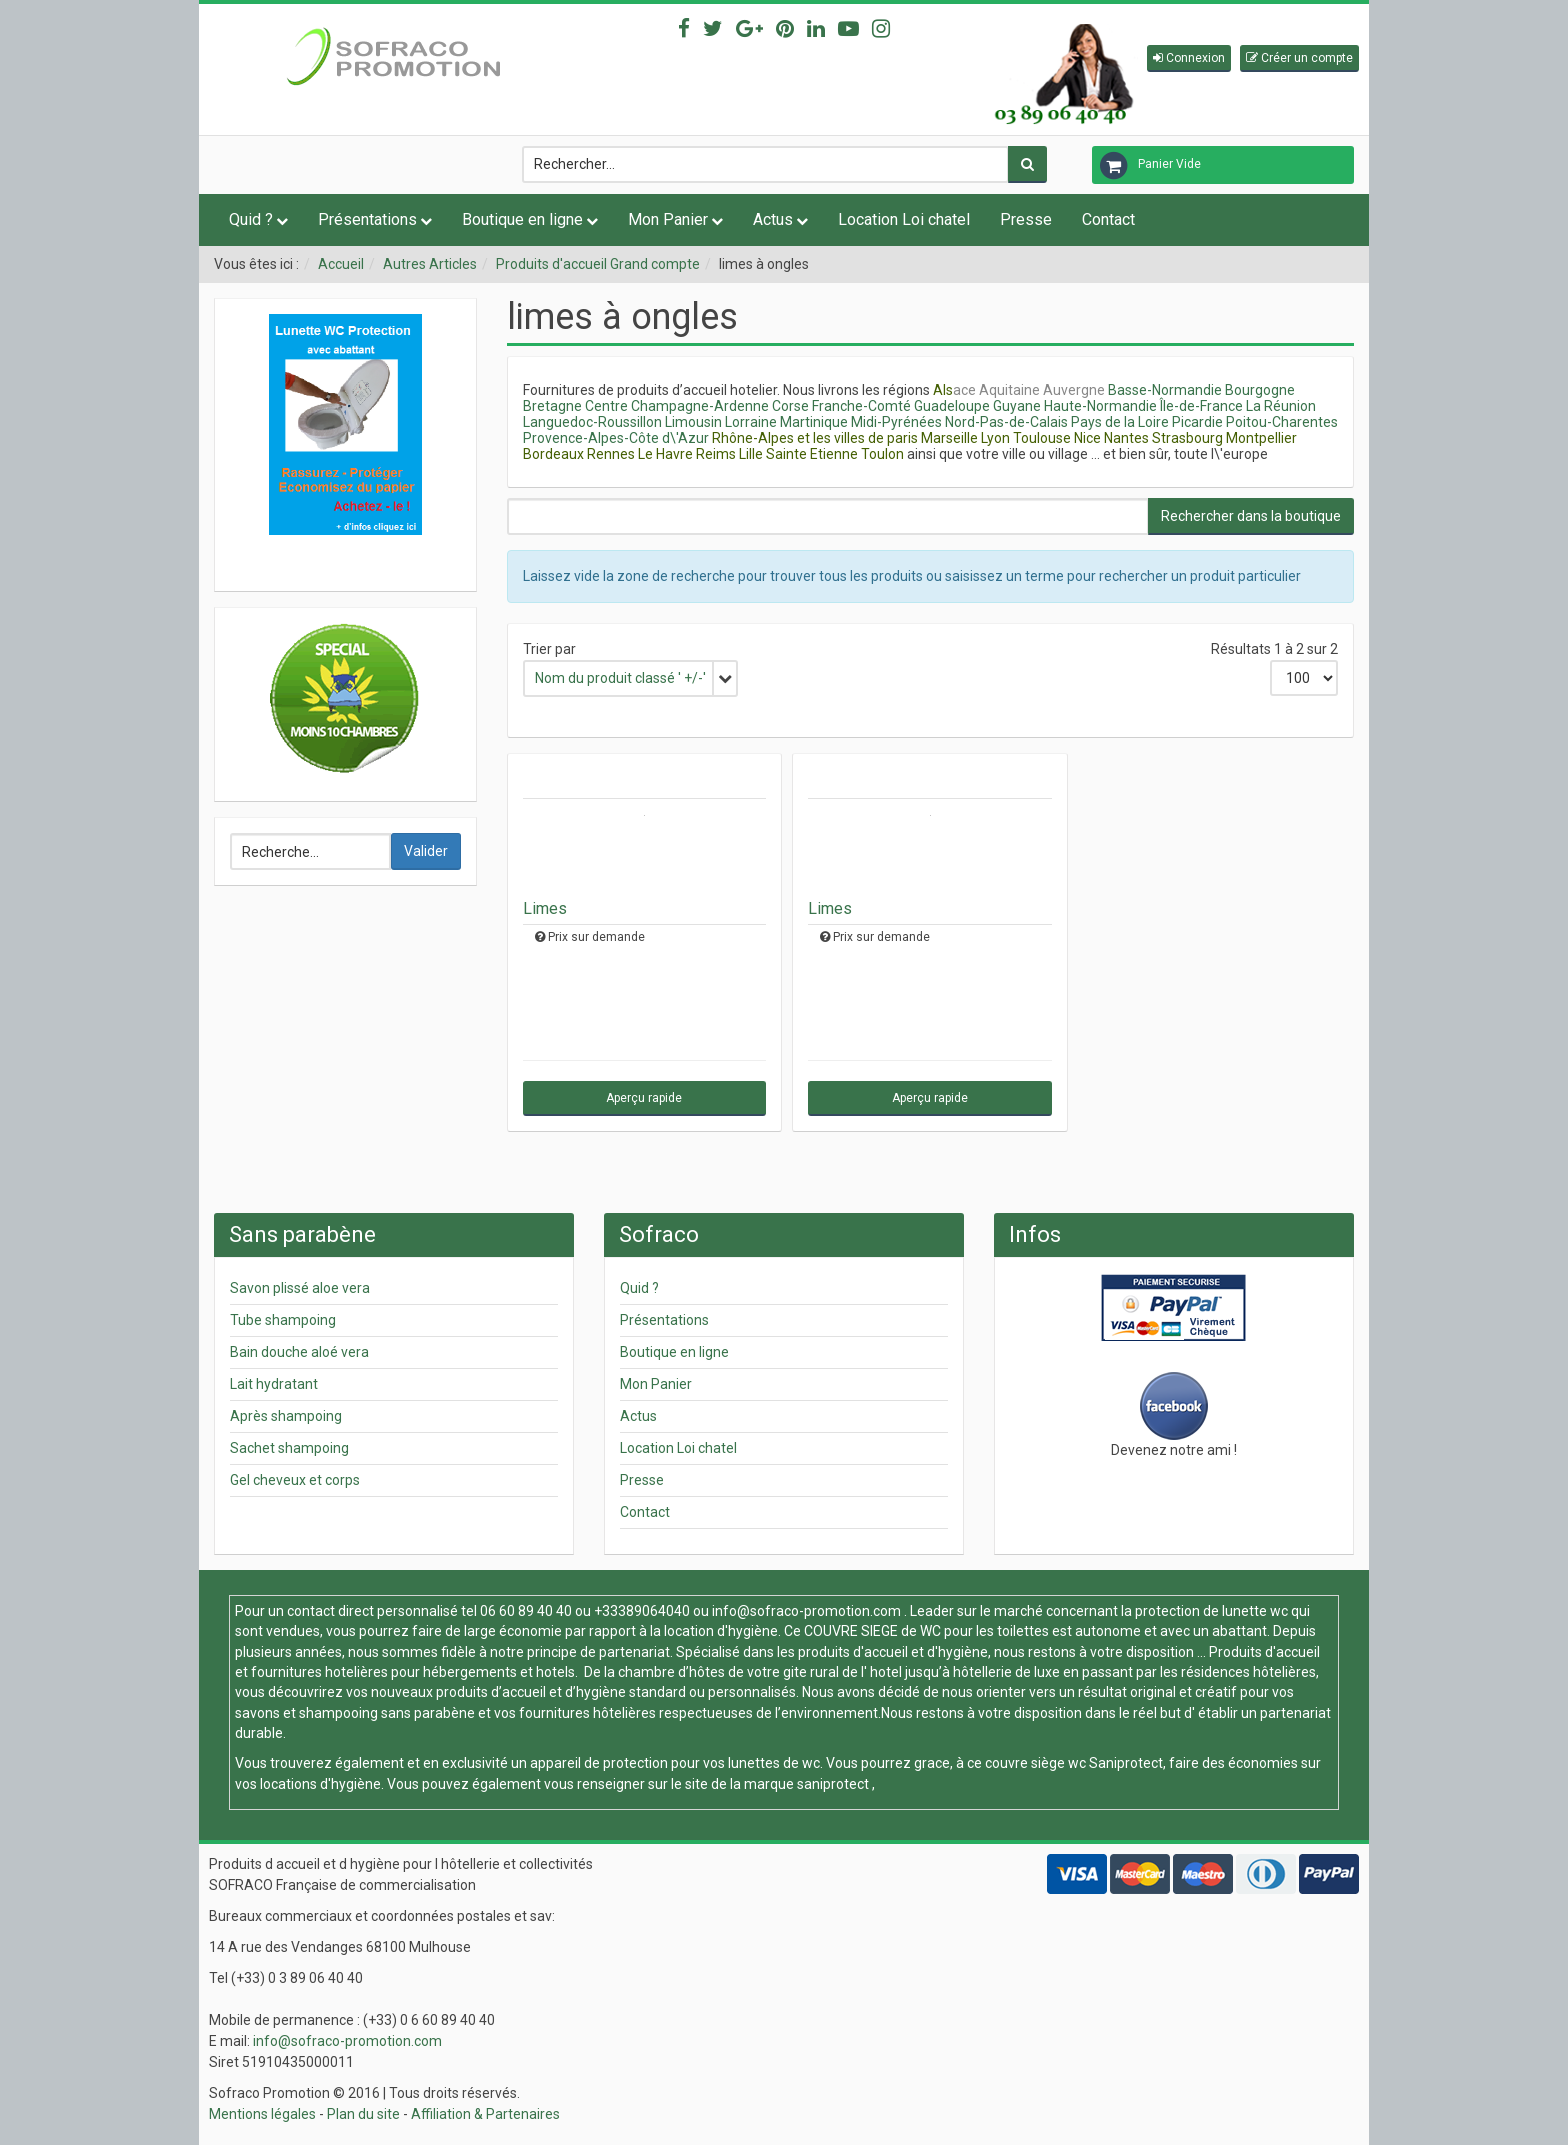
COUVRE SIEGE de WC (874, 1631)
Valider (426, 851)
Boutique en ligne (522, 219)
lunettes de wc (774, 1763)
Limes (545, 908)
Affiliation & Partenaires (485, 2114)
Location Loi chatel (904, 219)
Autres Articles (430, 264)
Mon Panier (668, 219)
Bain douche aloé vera (299, 1352)
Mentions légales (262, 2114)
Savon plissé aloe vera (300, 1288)
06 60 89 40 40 (526, 1611)
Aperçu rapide (644, 1098)
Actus (773, 219)
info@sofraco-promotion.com (806, 1611)
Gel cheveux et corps (295, 1480)
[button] (1189, 58)
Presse (1026, 219)
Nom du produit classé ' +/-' (620, 678)
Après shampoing (286, 1416)
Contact (1108, 219)
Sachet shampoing (289, 1448)
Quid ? (251, 219)
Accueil (341, 264)
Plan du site (363, 2114)
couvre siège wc (1037, 1763)
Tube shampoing (283, 1320)
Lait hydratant (274, 1384)
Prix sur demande (596, 937)
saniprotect (833, 1784)
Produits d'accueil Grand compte (598, 264)
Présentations (367, 219)
